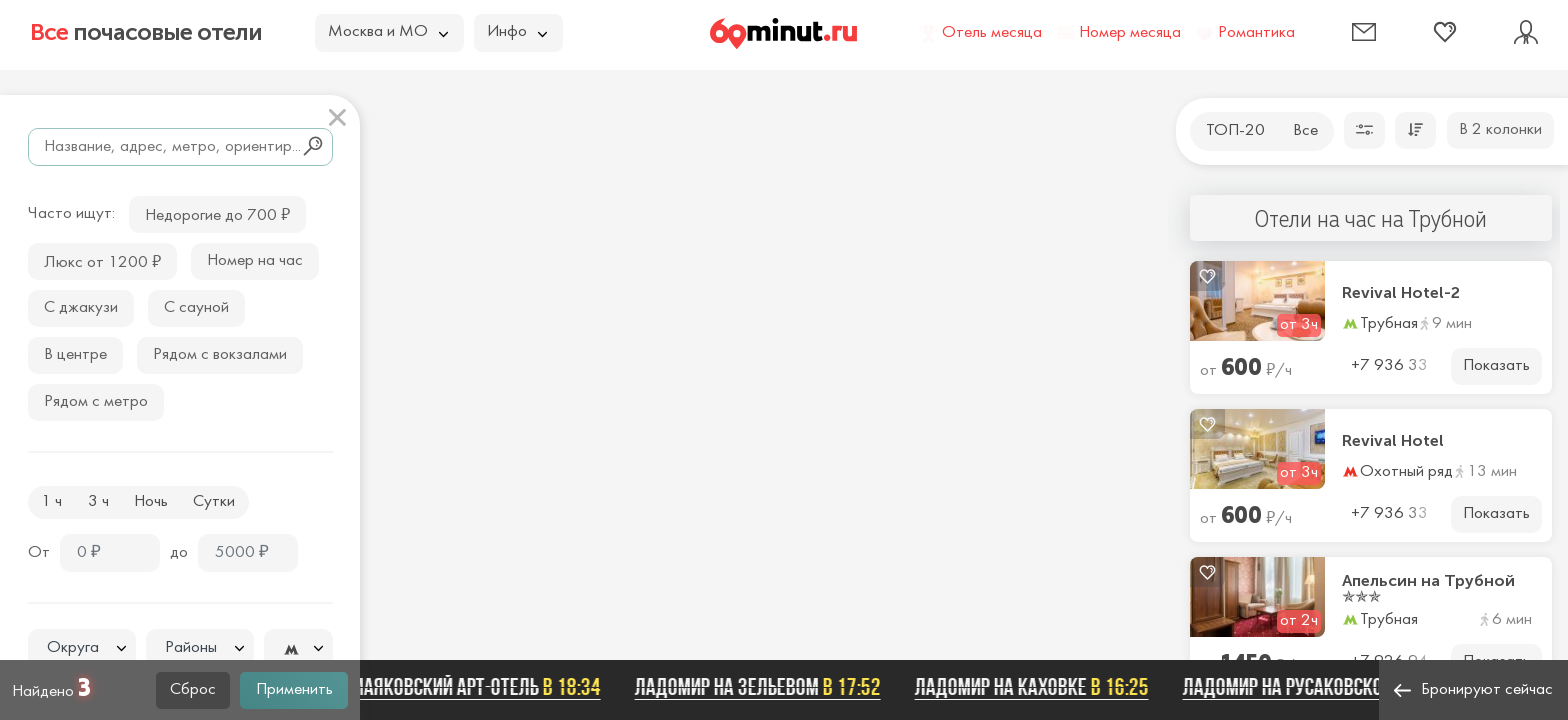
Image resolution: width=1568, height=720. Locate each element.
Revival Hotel (1393, 441)
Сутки (214, 502)
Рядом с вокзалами (220, 355)
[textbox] (82, 648)
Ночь (151, 502)
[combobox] (82, 648)
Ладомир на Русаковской (1325, 687)
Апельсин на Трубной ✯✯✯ (1428, 589)
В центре (75, 355)
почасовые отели (146, 32)
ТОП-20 (1235, 131)
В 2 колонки (1500, 130)
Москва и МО (388, 32)
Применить (294, 690)
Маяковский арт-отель (482, 687)
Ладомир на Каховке (1038, 687)
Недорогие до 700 (217, 213)
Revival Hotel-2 (1401, 293)
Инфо (517, 32)
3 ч (98, 502)
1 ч (51, 502)
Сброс (193, 690)
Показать (1496, 366)
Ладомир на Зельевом (764, 687)
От (39, 553)
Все (1305, 131)
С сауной (196, 308)
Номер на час (255, 261)
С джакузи (81, 308)
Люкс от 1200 (102, 260)
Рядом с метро (96, 402)
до (179, 553)
